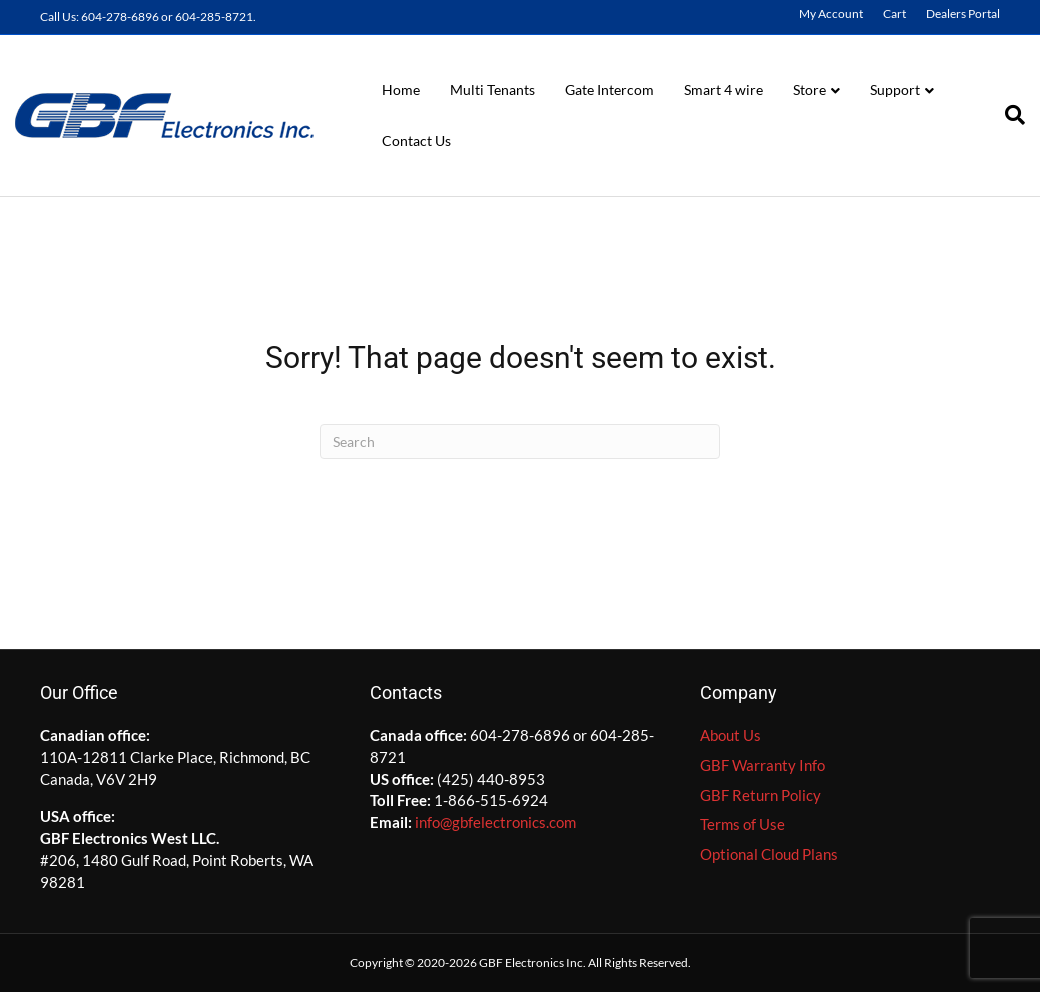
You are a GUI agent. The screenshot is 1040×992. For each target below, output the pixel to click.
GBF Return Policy (760, 795)
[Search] (1007, 115)
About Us (730, 735)
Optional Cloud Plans (769, 854)
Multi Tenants (492, 89)
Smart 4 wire (723, 89)
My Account (831, 13)
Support (895, 89)
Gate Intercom (609, 89)
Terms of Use (742, 824)
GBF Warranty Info (762, 765)
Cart (894, 13)
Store (809, 89)
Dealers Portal (963, 13)
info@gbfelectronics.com (495, 822)
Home (401, 89)
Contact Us (416, 140)
